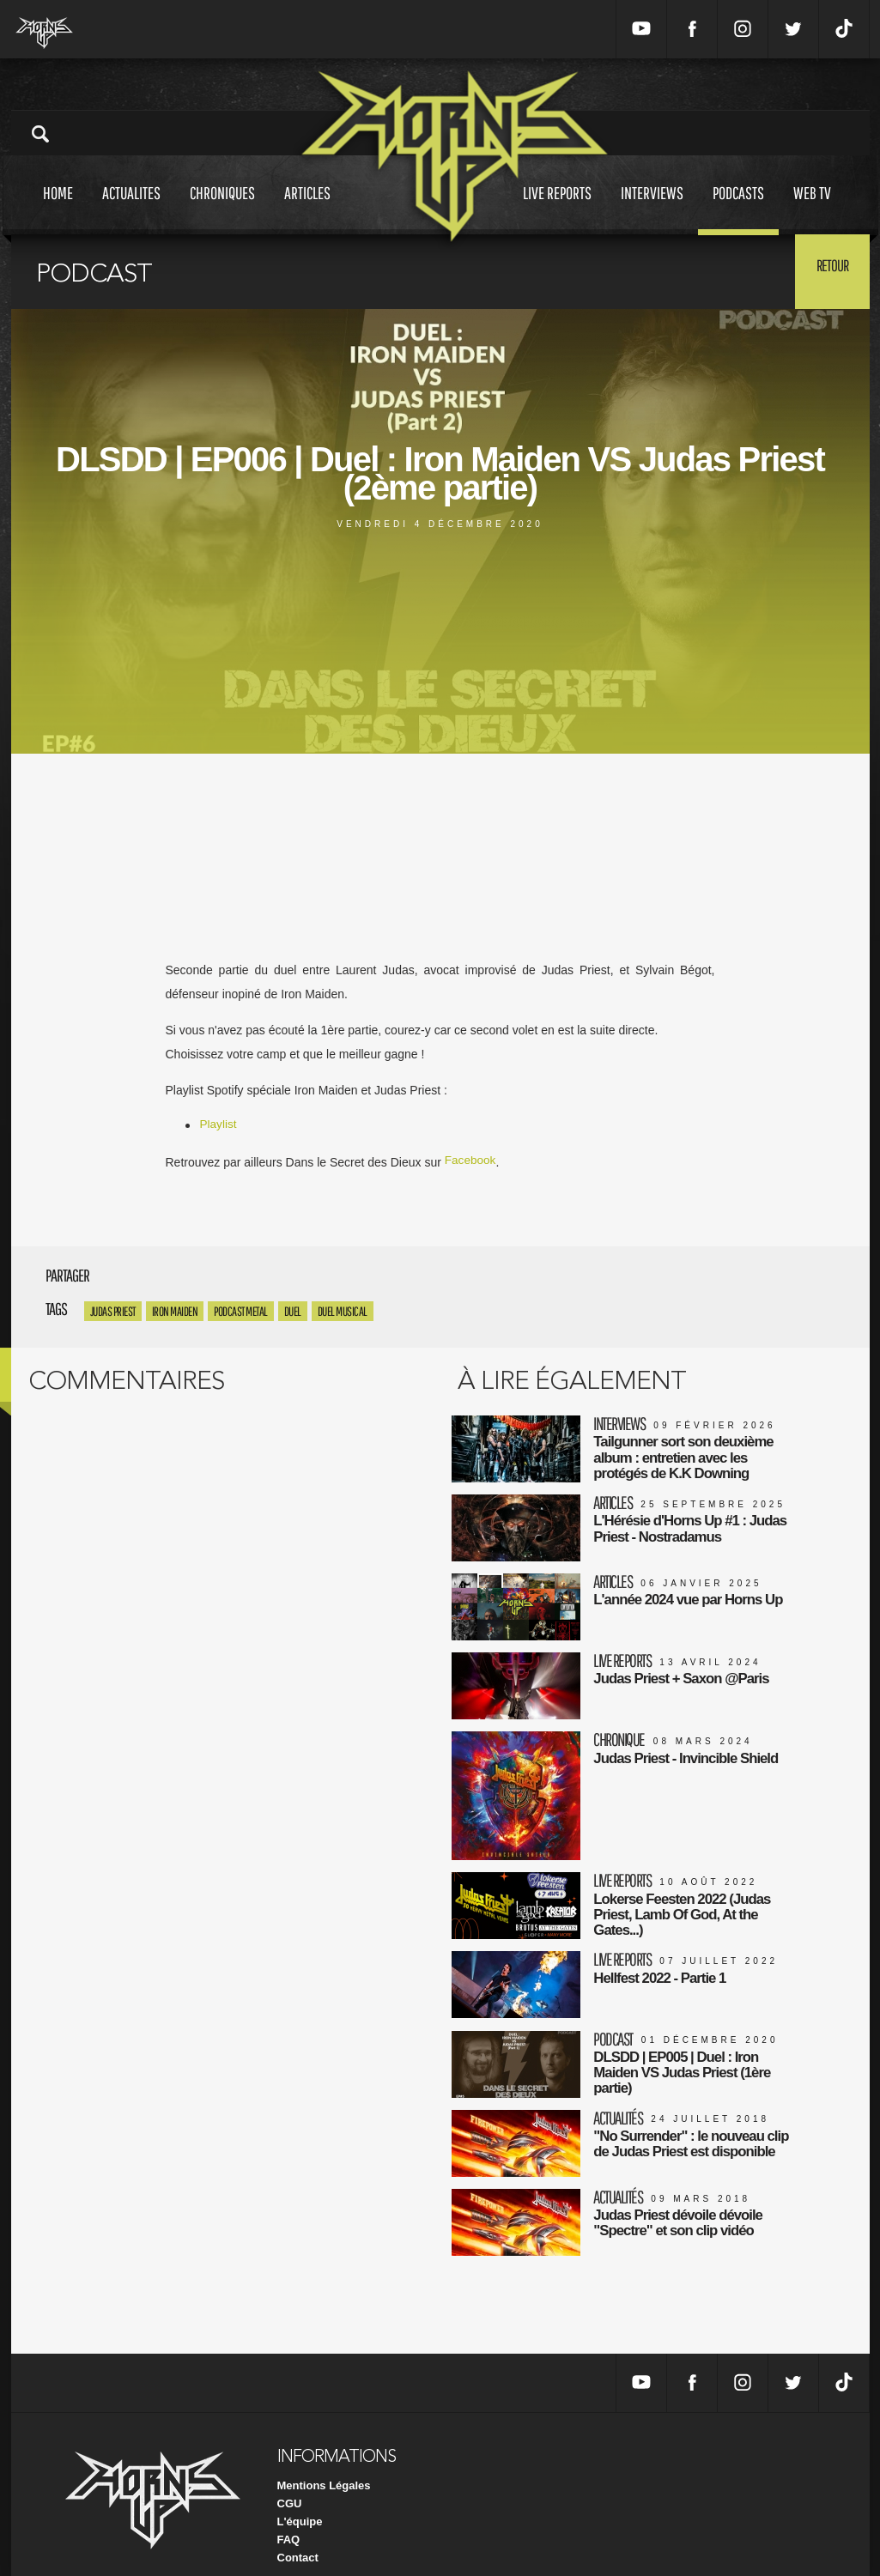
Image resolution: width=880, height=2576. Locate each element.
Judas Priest (113, 1311)
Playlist (219, 1125)
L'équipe (300, 2496)
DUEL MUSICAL (342, 1311)
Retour (827, 270)
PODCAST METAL (241, 1311)
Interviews (652, 209)
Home (58, 209)
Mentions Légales (324, 2460)
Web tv (812, 209)
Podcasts (738, 209)
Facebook (471, 1161)
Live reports (557, 209)
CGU (289, 2478)
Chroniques (222, 209)
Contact (298, 2532)
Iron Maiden (175, 1311)
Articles (307, 209)
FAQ (288, 2514)
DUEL (292, 1311)
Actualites (131, 209)
